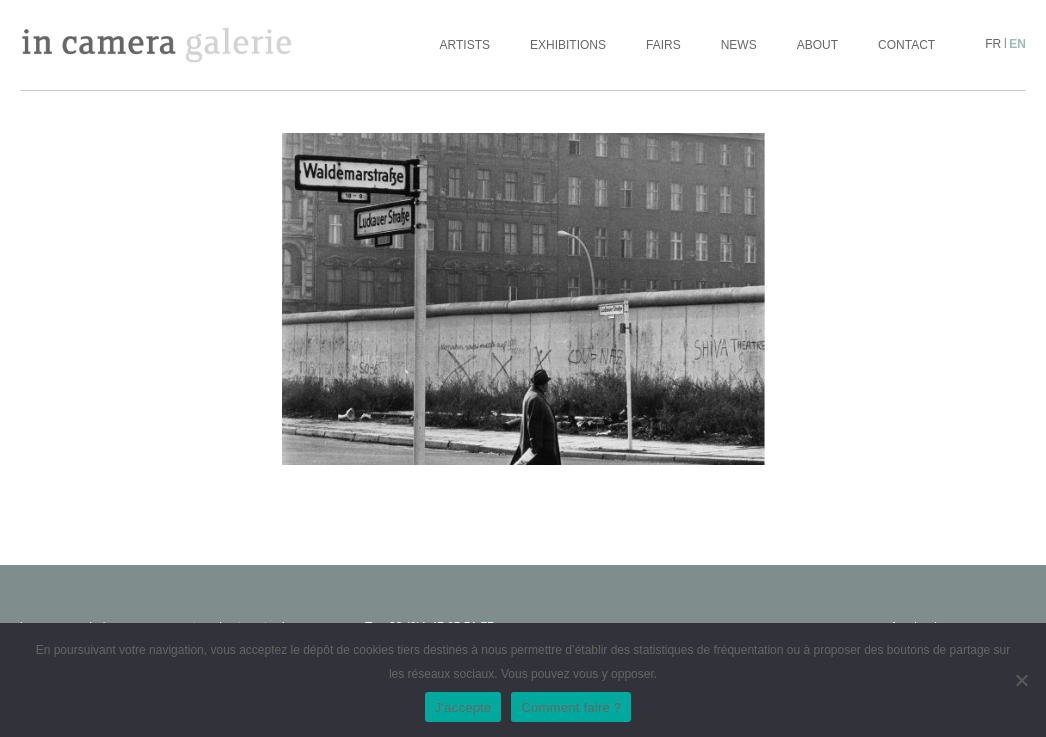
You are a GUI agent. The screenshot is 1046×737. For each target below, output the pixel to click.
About (817, 45)
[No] (1021, 680)
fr (993, 44)
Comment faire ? (571, 707)
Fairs (663, 45)
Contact (906, 45)
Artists (465, 45)
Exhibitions (568, 45)
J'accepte (463, 707)
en (1017, 44)
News (739, 45)
